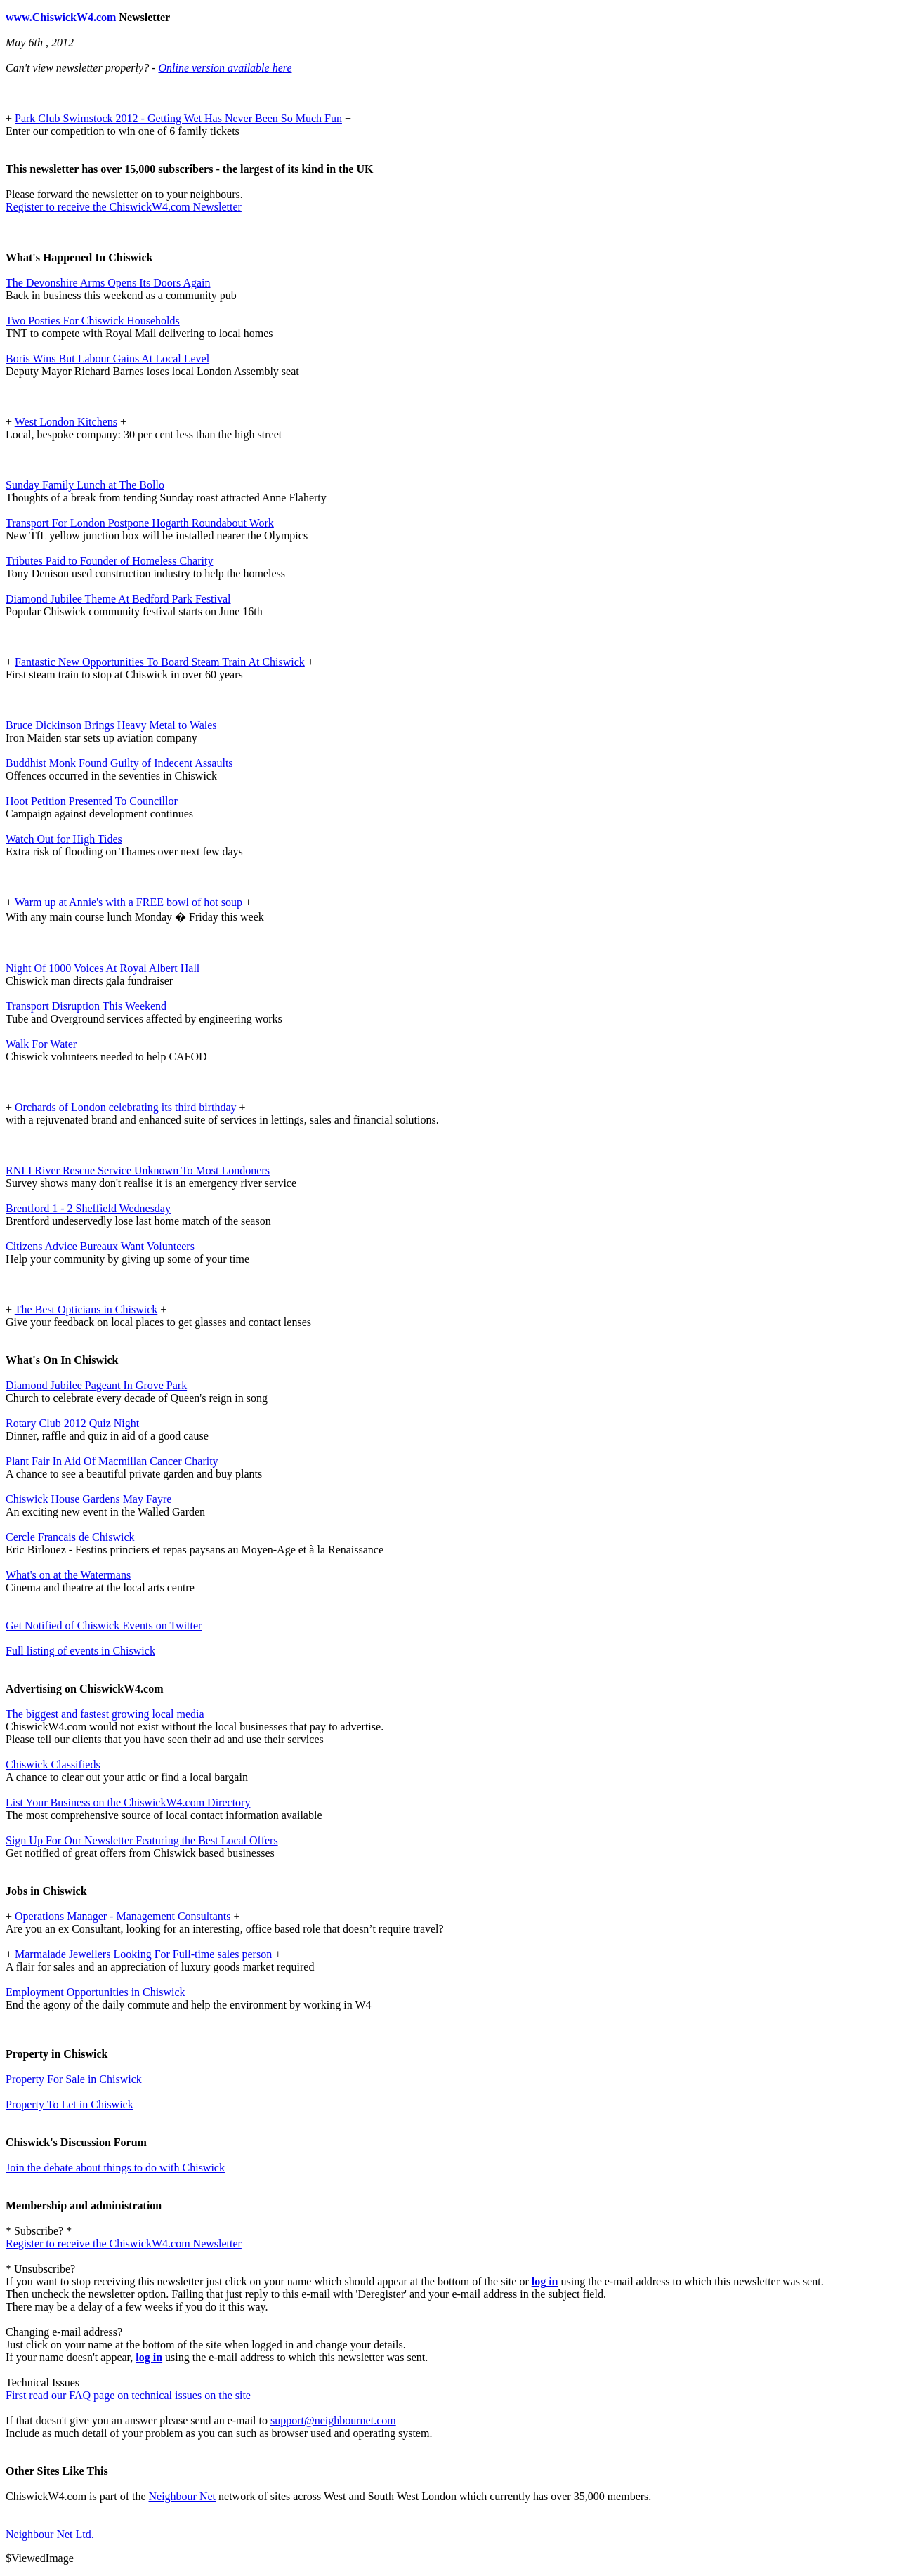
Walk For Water (41, 1044)
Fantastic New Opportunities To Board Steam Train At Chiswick (160, 662)
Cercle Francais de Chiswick (70, 1537)
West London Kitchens (66, 422)
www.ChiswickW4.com (61, 17)
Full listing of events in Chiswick (80, 1651)
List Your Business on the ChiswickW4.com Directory (128, 1802)
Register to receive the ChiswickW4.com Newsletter (124, 207)
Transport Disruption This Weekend (86, 1006)
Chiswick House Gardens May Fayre (88, 1499)
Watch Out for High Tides (64, 839)
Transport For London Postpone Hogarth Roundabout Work (140, 523)
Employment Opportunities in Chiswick (95, 1992)
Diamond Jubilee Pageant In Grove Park (96, 1385)
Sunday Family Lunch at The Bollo (85, 485)
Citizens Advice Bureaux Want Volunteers (100, 1246)
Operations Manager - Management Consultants (122, 1916)
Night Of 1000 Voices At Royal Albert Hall (102, 968)
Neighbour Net (182, 2496)
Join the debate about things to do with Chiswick (115, 2168)
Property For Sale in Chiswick (74, 2079)
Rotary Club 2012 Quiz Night (72, 1423)
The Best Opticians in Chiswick (86, 1309)
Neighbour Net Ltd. (50, 2534)
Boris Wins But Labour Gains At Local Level (107, 358)
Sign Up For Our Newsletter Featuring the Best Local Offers (142, 1840)
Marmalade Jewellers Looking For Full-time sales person (143, 1954)
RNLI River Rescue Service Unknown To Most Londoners (138, 1170)
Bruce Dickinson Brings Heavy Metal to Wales (111, 725)
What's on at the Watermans (68, 1575)
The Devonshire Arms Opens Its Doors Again (108, 283)
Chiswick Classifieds (53, 1764)
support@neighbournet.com (333, 2420)
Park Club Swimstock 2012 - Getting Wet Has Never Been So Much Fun (178, 118)
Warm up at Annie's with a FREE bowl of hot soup (128, 902)
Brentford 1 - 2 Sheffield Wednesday (88, 1208)
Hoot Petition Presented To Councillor (92, 801)
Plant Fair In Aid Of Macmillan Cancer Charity (112, 1461)
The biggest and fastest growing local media (105, 1714)
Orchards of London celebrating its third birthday (125, 1107)
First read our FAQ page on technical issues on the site (128, 2395)
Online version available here (224, 68)
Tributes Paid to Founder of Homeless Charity (109, 561)
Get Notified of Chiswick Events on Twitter (104, 1625)
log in (545, 2281)
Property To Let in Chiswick (69, 2104)
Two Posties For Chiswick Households (93, 321)
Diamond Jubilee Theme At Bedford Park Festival (118, 599)
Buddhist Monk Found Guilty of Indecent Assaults (119, 763)
